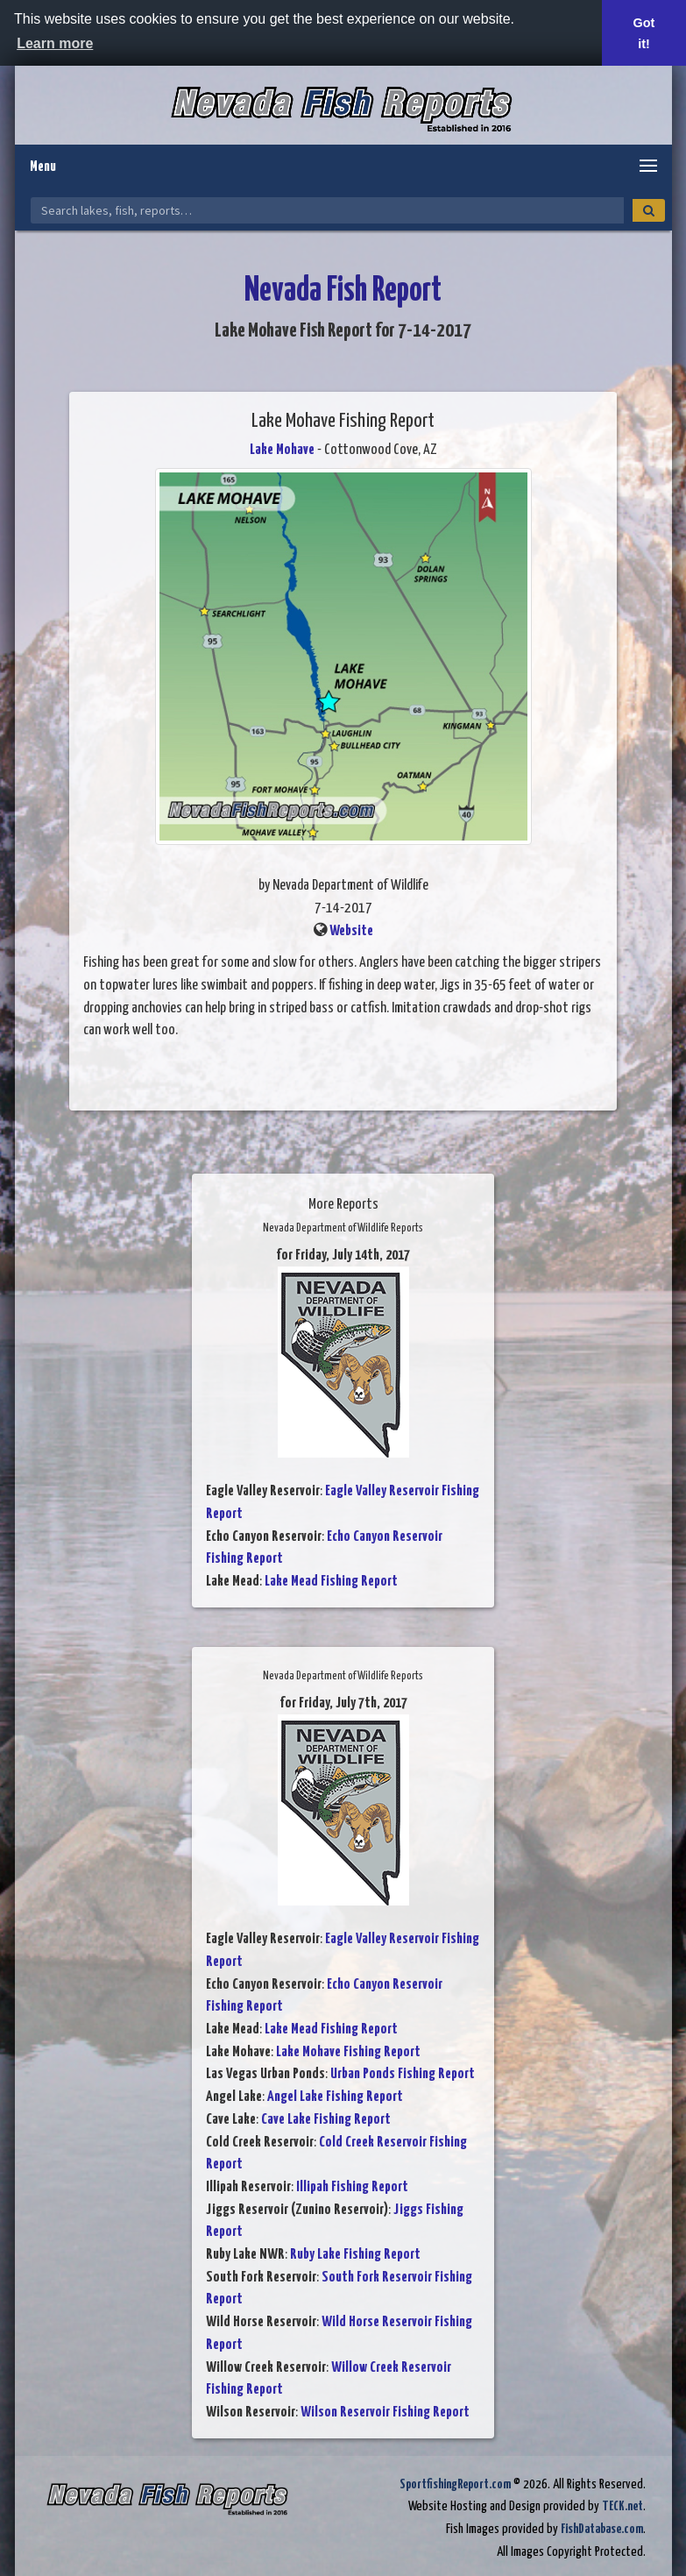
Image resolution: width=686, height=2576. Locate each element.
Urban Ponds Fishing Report (402, 2074)
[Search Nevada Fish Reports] (327, 210)
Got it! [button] (644, 33)
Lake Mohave (282, 450)
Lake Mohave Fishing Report (348, 2052)
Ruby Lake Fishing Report (355, 2254)
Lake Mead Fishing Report (331, 1581)
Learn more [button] (55, 43)
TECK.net (622, 2506)
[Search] (649, 210)
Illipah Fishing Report (352, 2187)
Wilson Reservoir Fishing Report (385, 2412)
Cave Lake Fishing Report (326, 2119)
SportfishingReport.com (455, 2484)
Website (351, 931)
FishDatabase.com (602, 2529)
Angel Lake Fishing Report (335, 2097)
